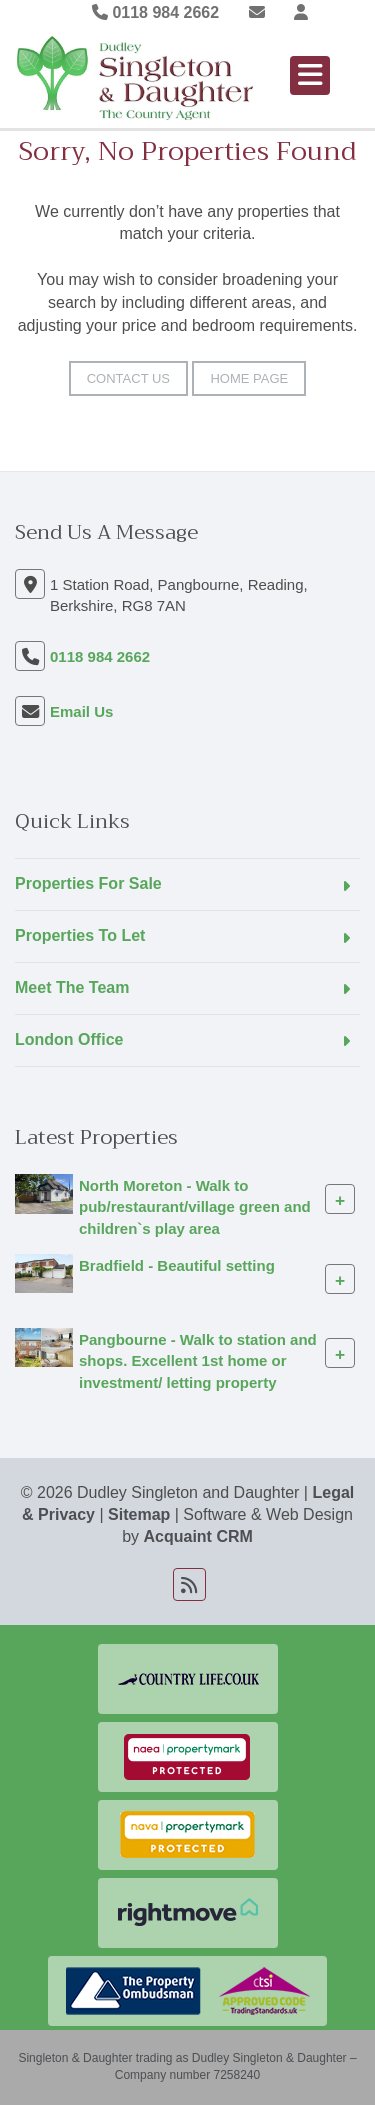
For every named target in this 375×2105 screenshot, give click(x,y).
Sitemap (139, 1514)
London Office (69, 1039)
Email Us (81, 711)
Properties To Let (80, 935)
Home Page (249, 378)
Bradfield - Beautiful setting (177, 1265)
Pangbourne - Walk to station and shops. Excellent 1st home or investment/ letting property (198, 1361)
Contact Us (128, 378)
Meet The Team (72, 987)
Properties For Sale (88, 883)
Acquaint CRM (198, 1536)
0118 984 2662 (155, 12)
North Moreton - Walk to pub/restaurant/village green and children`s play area (195, 1207)
